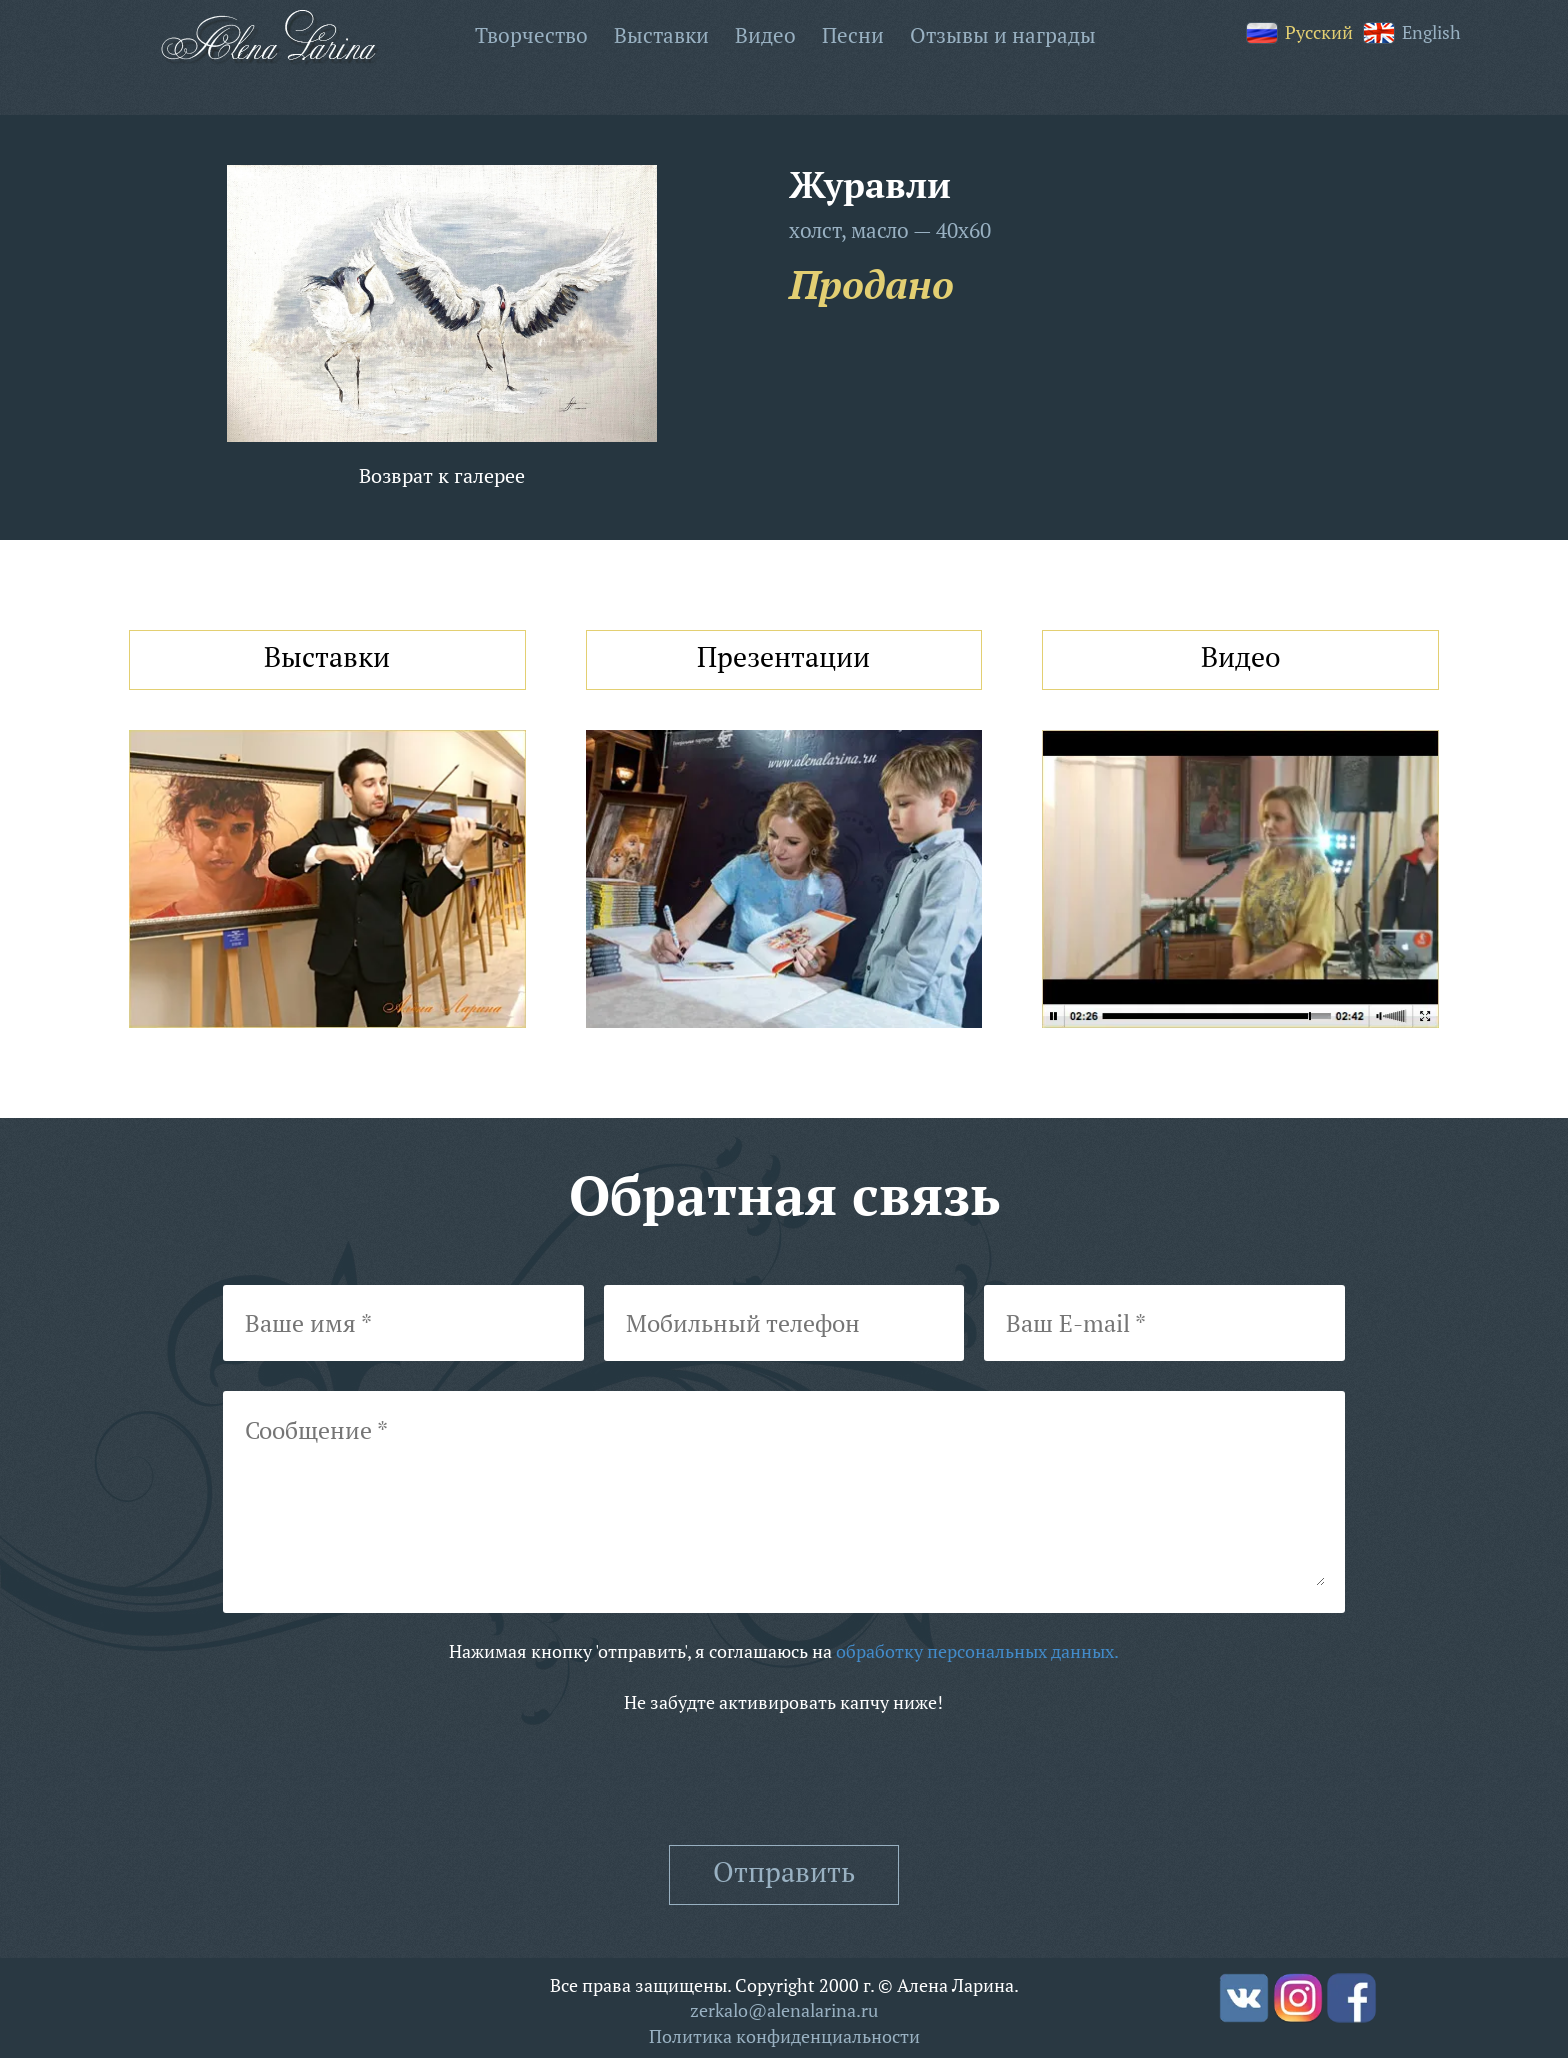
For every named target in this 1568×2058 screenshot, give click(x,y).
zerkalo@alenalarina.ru (784, 2010)
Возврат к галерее (442, 475)
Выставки (661, 35)
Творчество (531, 35)
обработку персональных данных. (977, 1651)
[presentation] (784, 1781)
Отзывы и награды (1003, 35)
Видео (765, 35)
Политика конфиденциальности (784, 2036)
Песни (853, 35)
